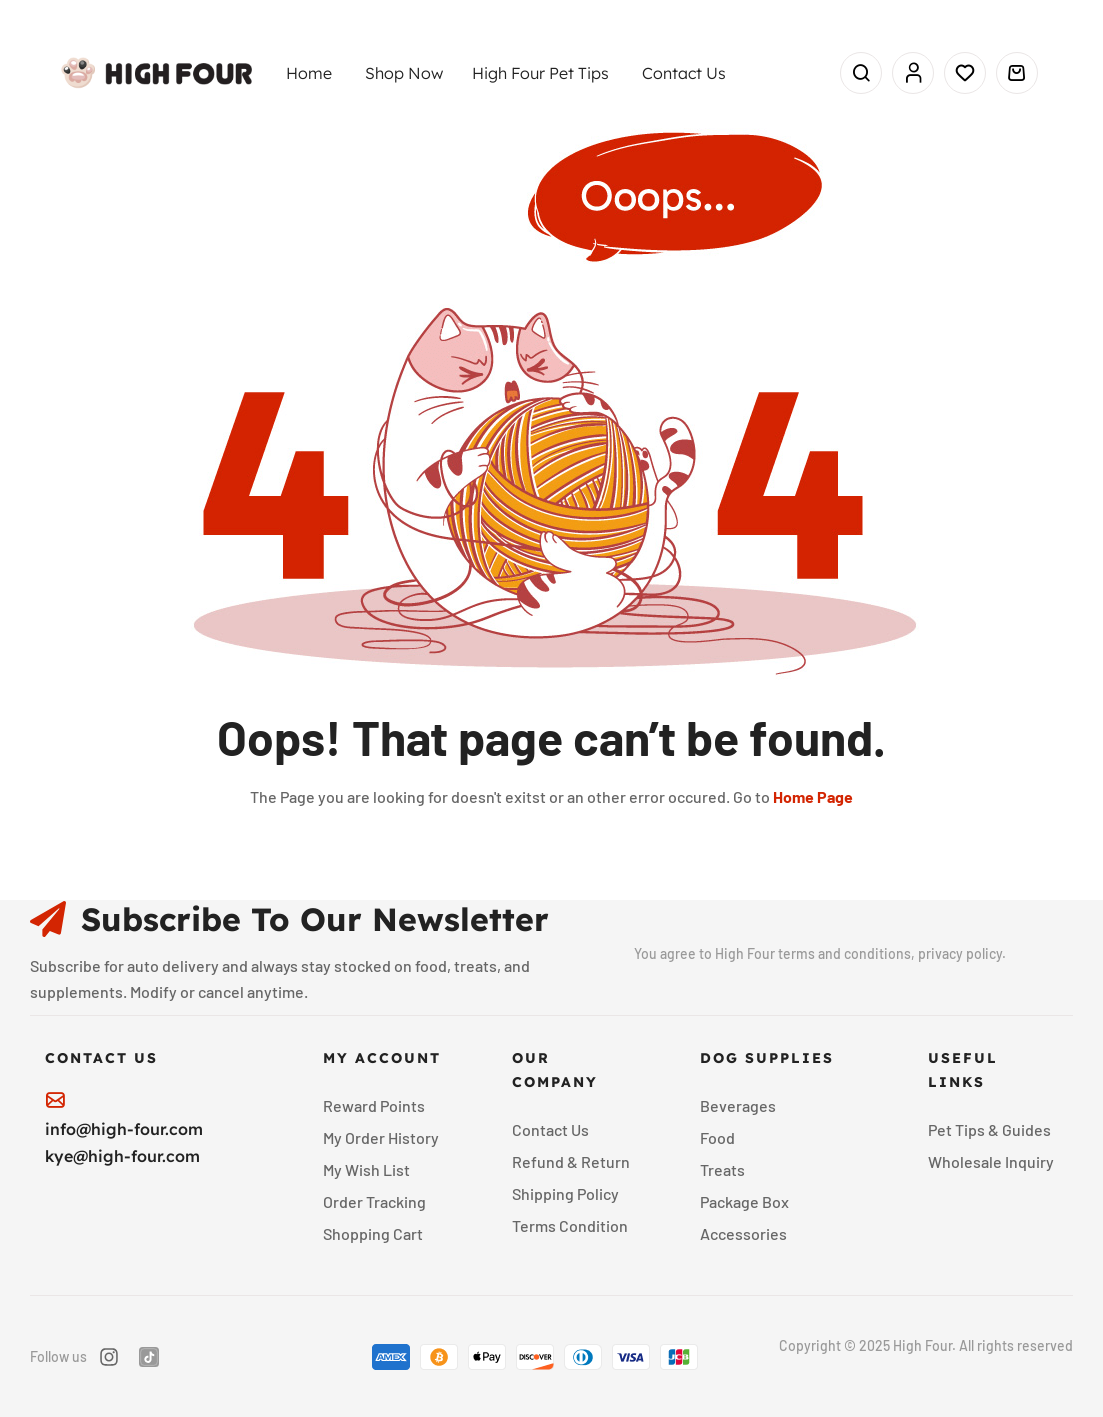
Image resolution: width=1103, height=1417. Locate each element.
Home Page (813, 796)
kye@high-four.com (122, 1156)
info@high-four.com (124, 1129)
